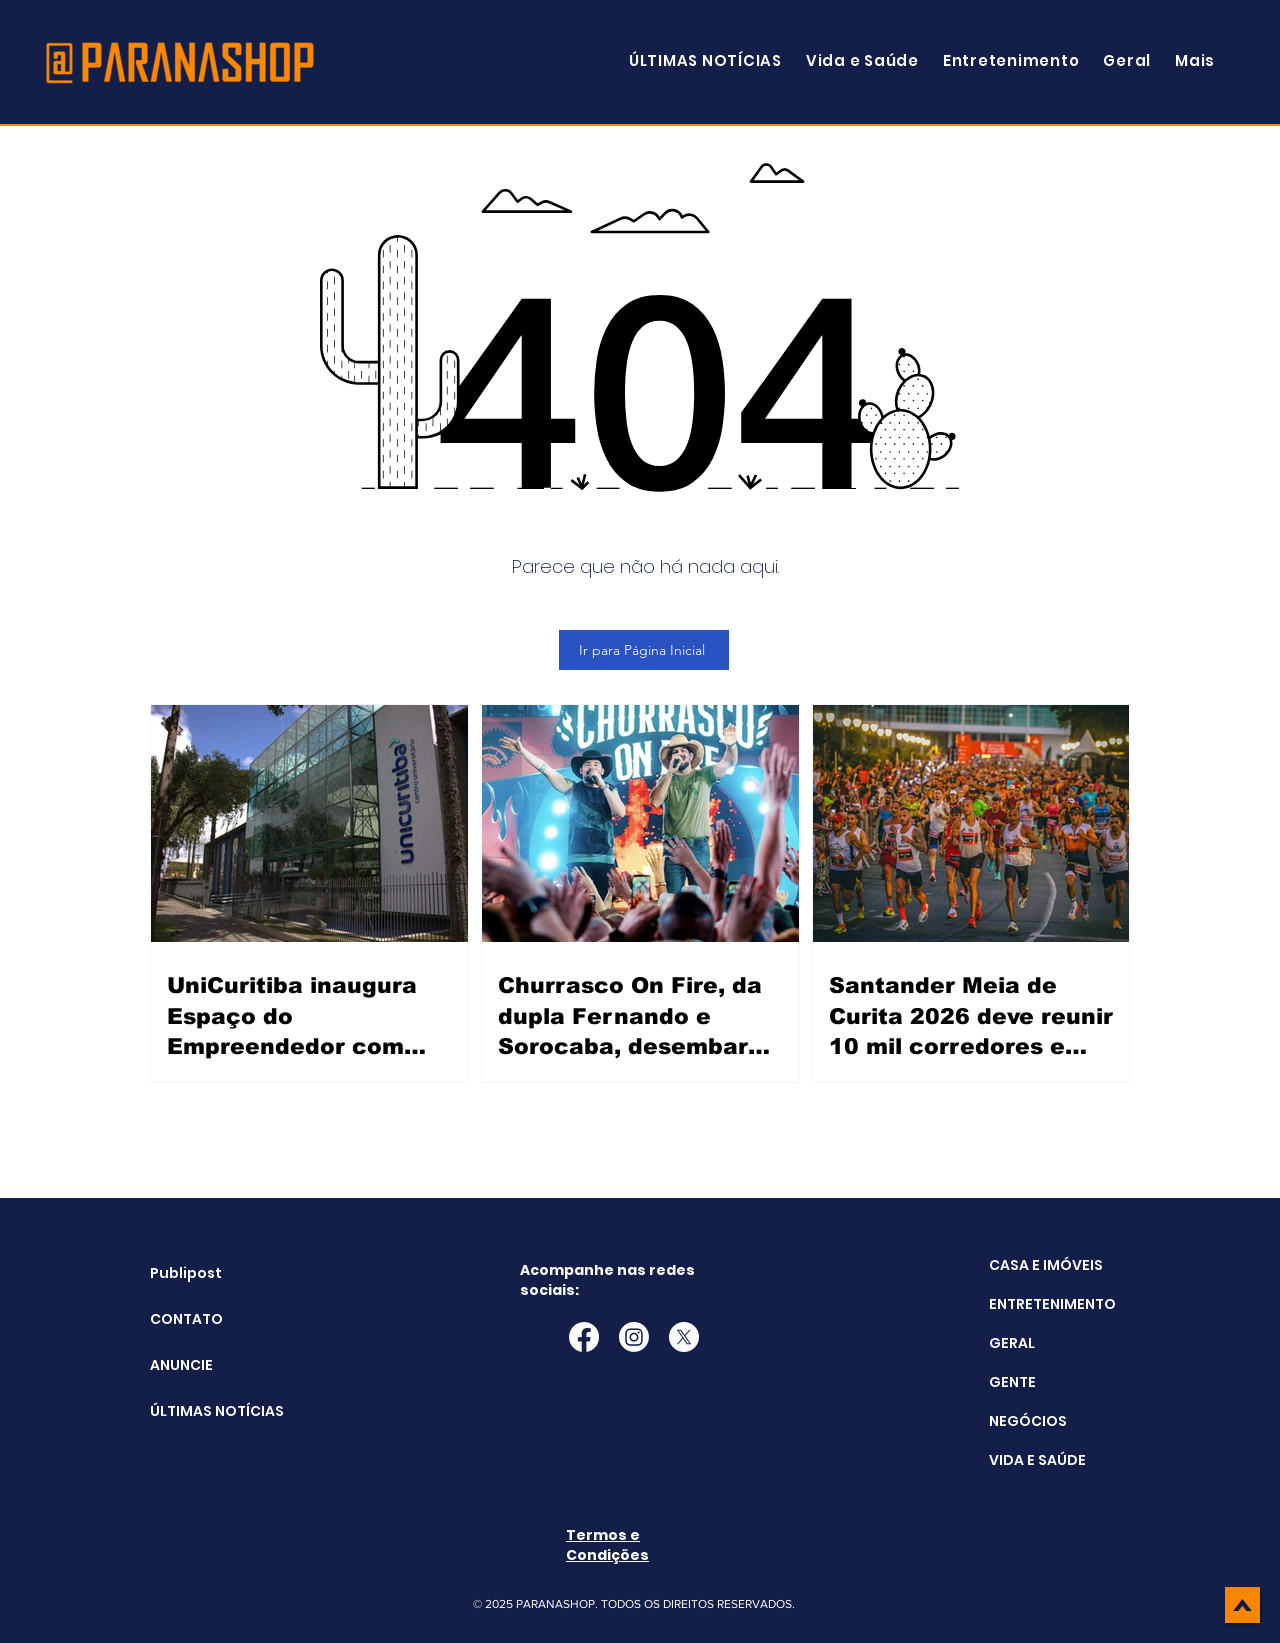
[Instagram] (634, 1337)
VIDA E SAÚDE (1037, 1460)
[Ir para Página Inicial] (644, 650)
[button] (1195, 60)
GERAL (1012, 1343)
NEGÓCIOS (1028, 1421)
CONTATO (186, 1319)
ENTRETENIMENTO (1052, 1304)
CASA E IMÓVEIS (1046, 1265)
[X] (684, 1337)
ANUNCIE (181, 1365)
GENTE (1012, 1382)
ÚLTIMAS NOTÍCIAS (200, 1411)
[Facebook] (584, 1337)
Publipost (186, 1273)
